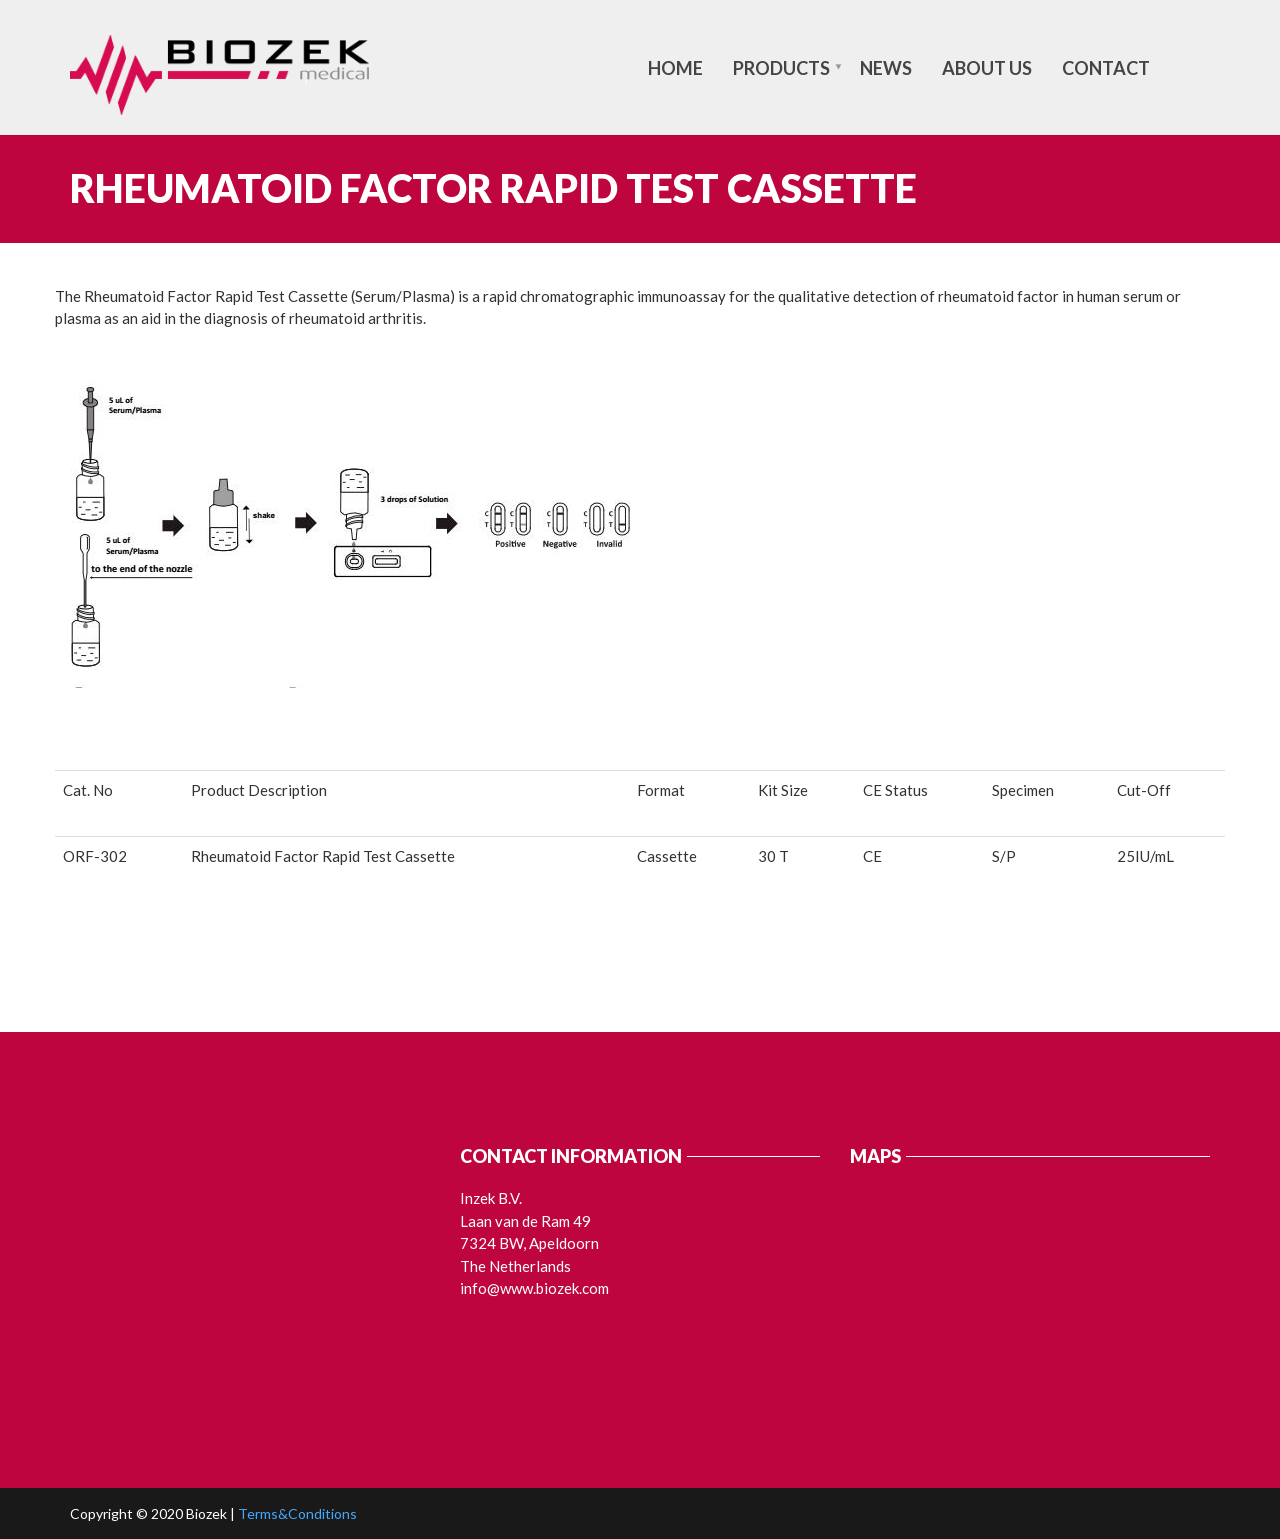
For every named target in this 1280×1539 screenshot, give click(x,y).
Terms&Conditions (297, 1513)
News (886, 68)
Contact (1106, 68)
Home (675, 68)
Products (781, 68)
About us (987, 68)
